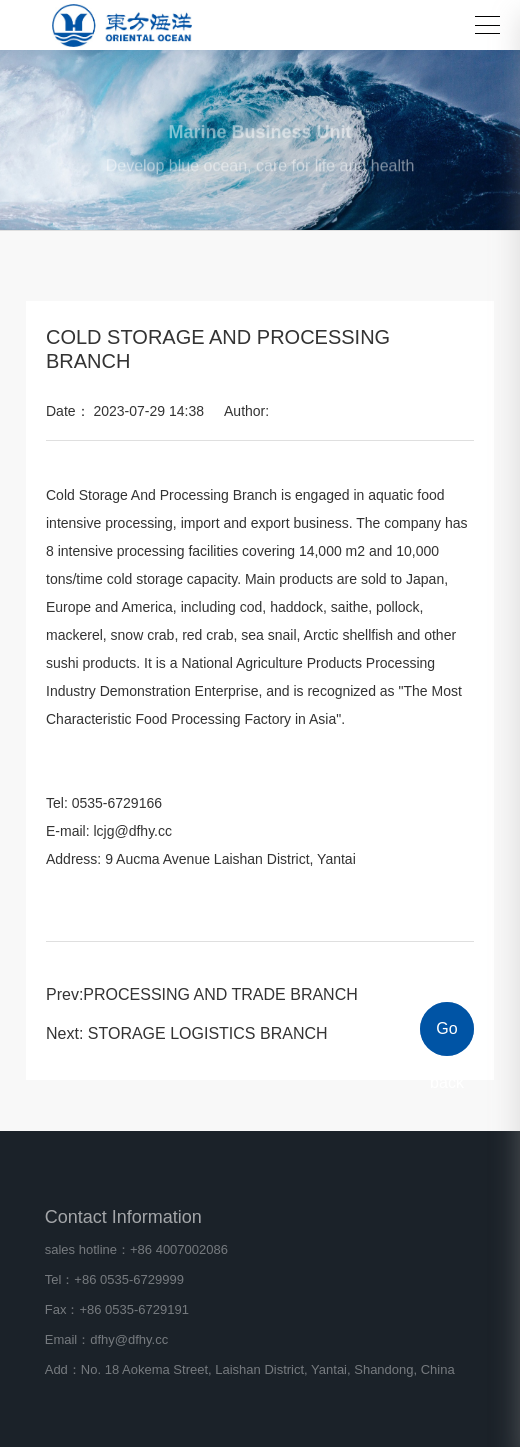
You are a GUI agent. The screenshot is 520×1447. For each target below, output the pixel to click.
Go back (447, 1038)
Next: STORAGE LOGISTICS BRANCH (187, 1033)
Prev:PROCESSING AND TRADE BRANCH (202, 994)
